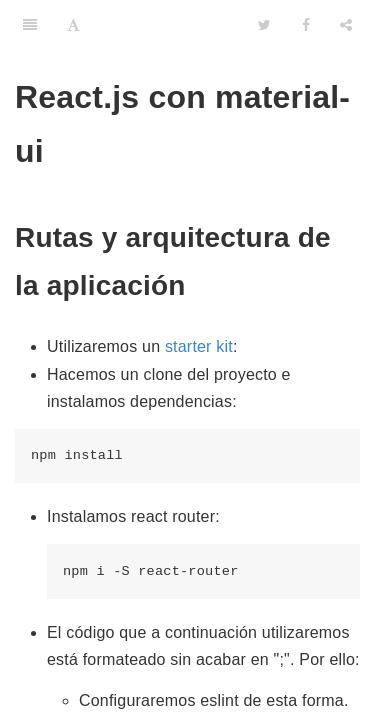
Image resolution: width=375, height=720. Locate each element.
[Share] (346, 25)
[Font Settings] (73, 25)
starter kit (199, 346)
